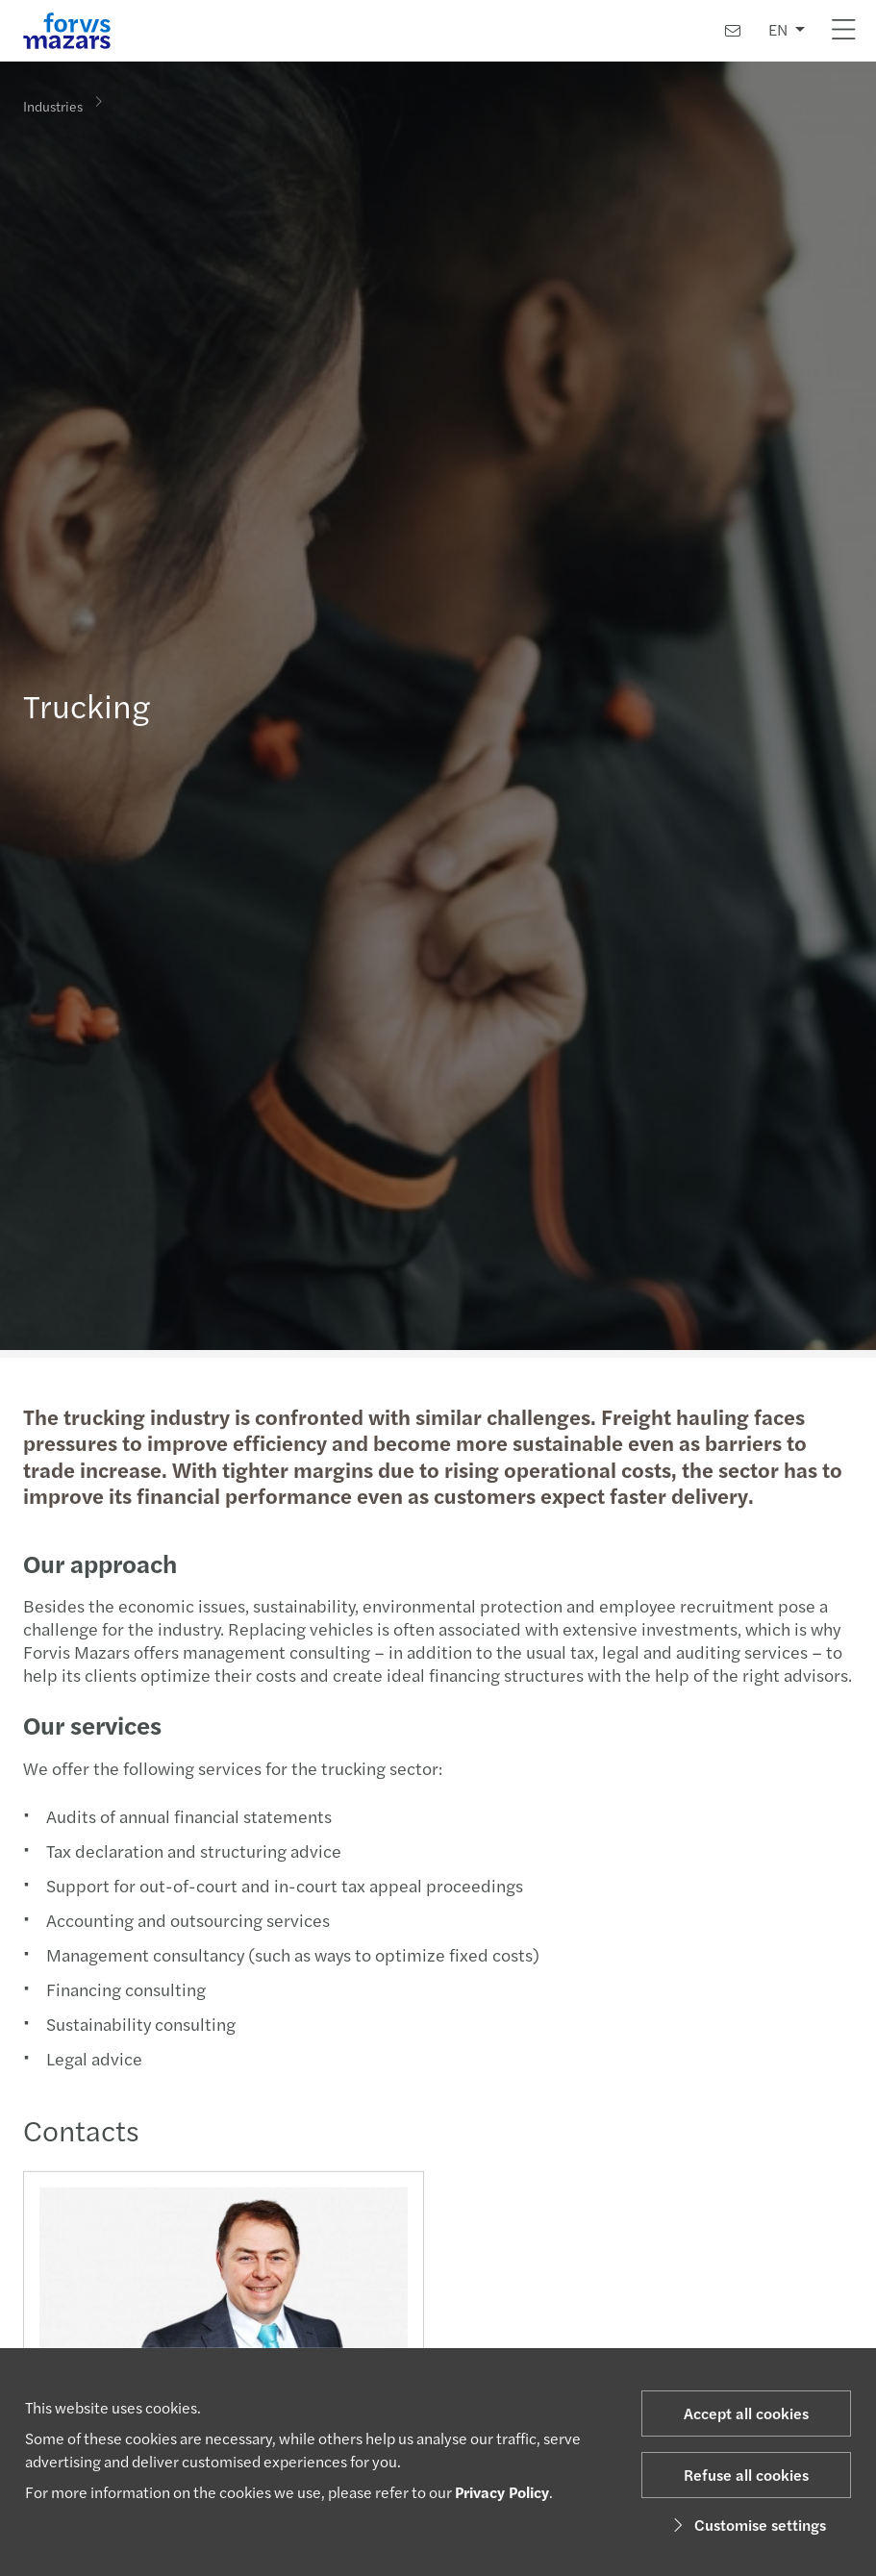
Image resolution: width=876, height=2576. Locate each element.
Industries (53, 104)
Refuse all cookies (746, 2474)
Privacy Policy (502, 2492)
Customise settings (746, 2524)
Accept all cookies (746, 2413)
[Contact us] (733, 30)
